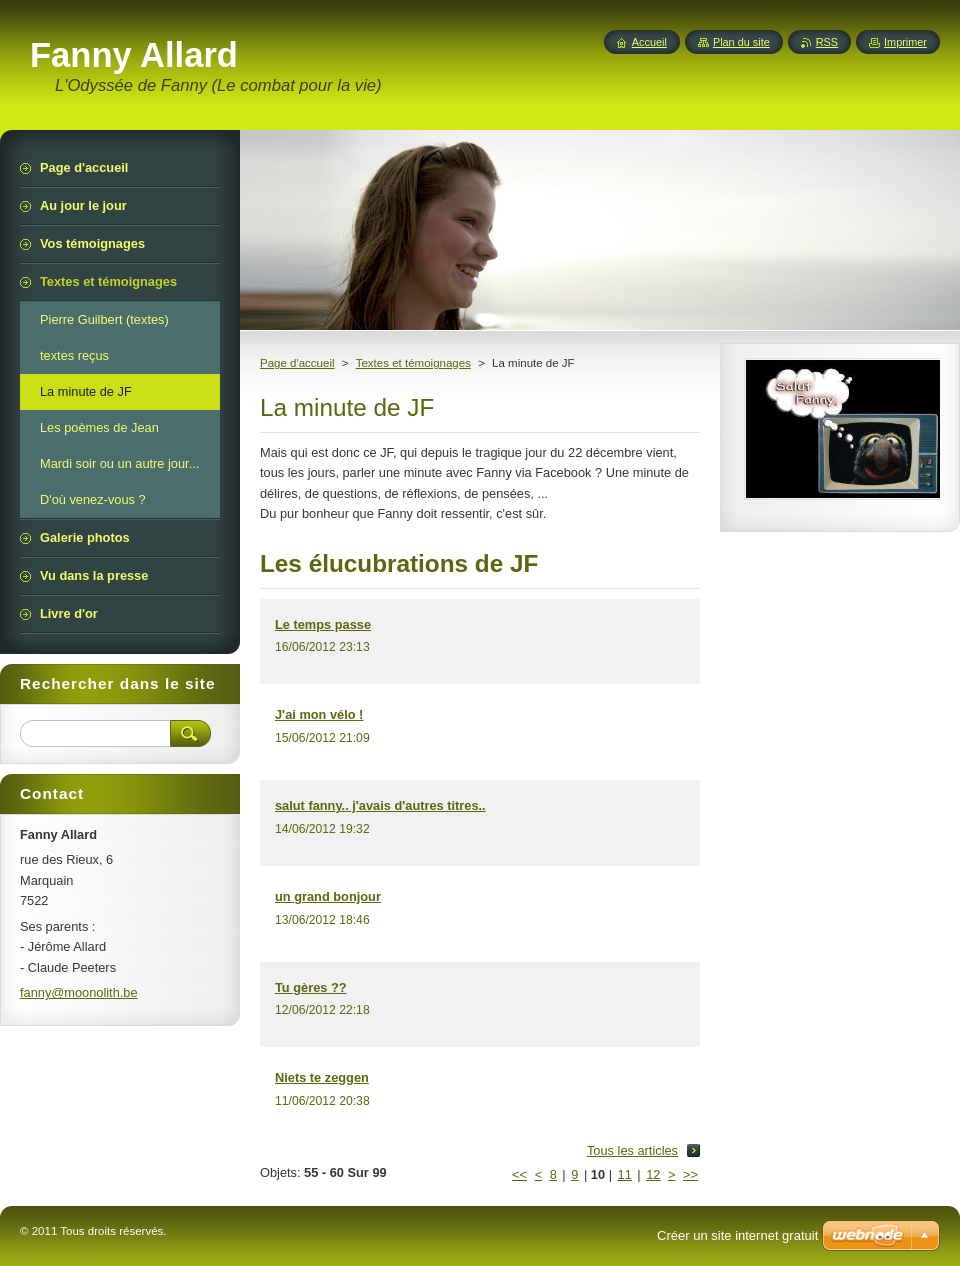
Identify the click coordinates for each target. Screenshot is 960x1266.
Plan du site (741, 42)
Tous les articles (632, 1150)
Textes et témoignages (413, 363)
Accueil (649, 42)
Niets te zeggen (322, 1077)
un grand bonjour (328, 896)
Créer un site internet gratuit (737, 1235)
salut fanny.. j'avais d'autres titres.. (380, 805)
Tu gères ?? (311, 987)
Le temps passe (323, 624)
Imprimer (905, 42)
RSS (827, 42)
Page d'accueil (297, 363)
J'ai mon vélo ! (319, 714)
